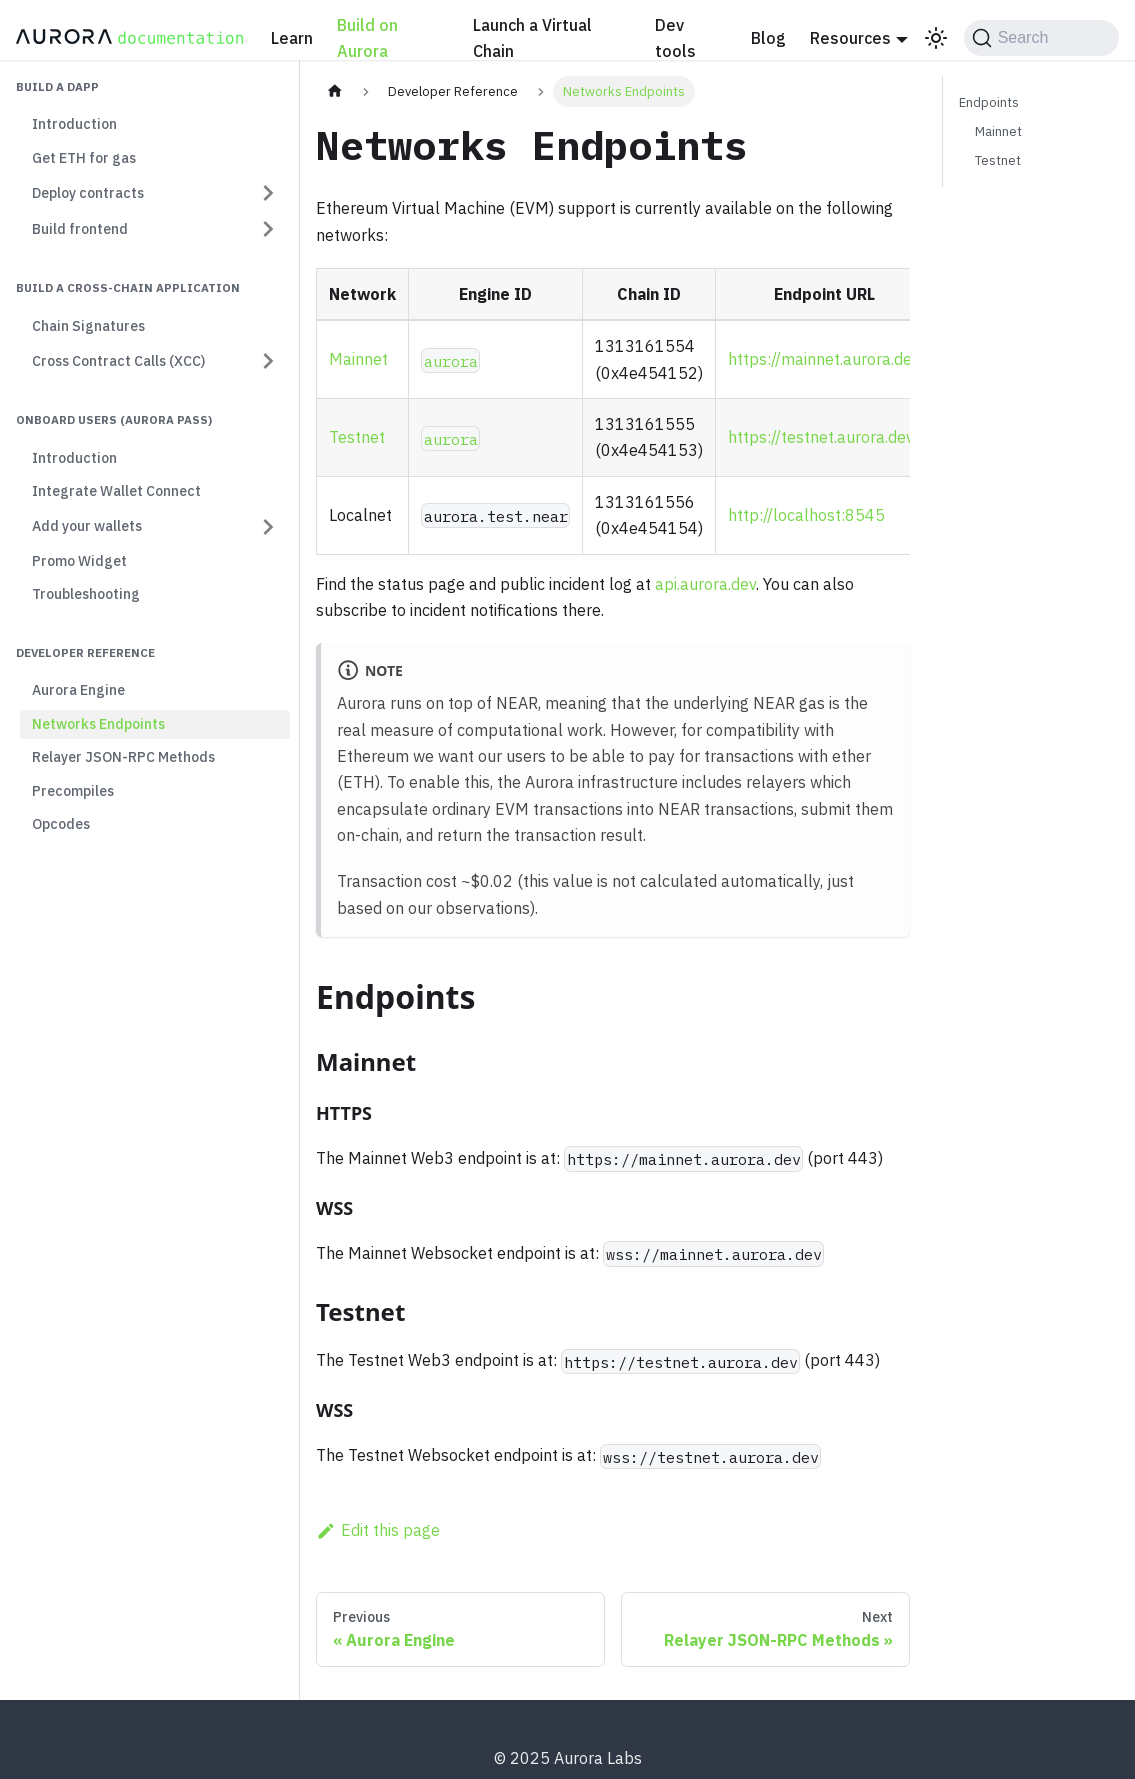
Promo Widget (79, 561)
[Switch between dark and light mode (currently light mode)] (936, 38)
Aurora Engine (78, 690)
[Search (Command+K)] (1041, 38)
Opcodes (61, 824)
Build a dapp (57, 86)
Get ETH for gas (84, 158)
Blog (768, 38)
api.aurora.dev (705, 584)
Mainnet (358, 359)
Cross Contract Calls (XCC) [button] (118, 361)
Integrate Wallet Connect (116, 491)
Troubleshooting (86, 594)
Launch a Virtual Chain (532, 38)
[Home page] (335, 91)
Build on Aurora (367, 38)
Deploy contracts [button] (88, 193)
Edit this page (378, 1530)
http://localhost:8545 (806, 515)
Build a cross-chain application (128, 287)
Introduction (74, 124)
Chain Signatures (88, 326)
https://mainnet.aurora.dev (824, 359)
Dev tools (675, 38)
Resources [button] (850, 38)
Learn (292, 38)
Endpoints (989, 102)
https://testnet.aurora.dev (821, 437)
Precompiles (73, 791)
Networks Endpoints (98, 724)
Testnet (357, 437)
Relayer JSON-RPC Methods (123, 757)
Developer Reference (85, 652)
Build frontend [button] (80, 229)
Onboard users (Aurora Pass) (114, 419)
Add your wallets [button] (87, 526)
